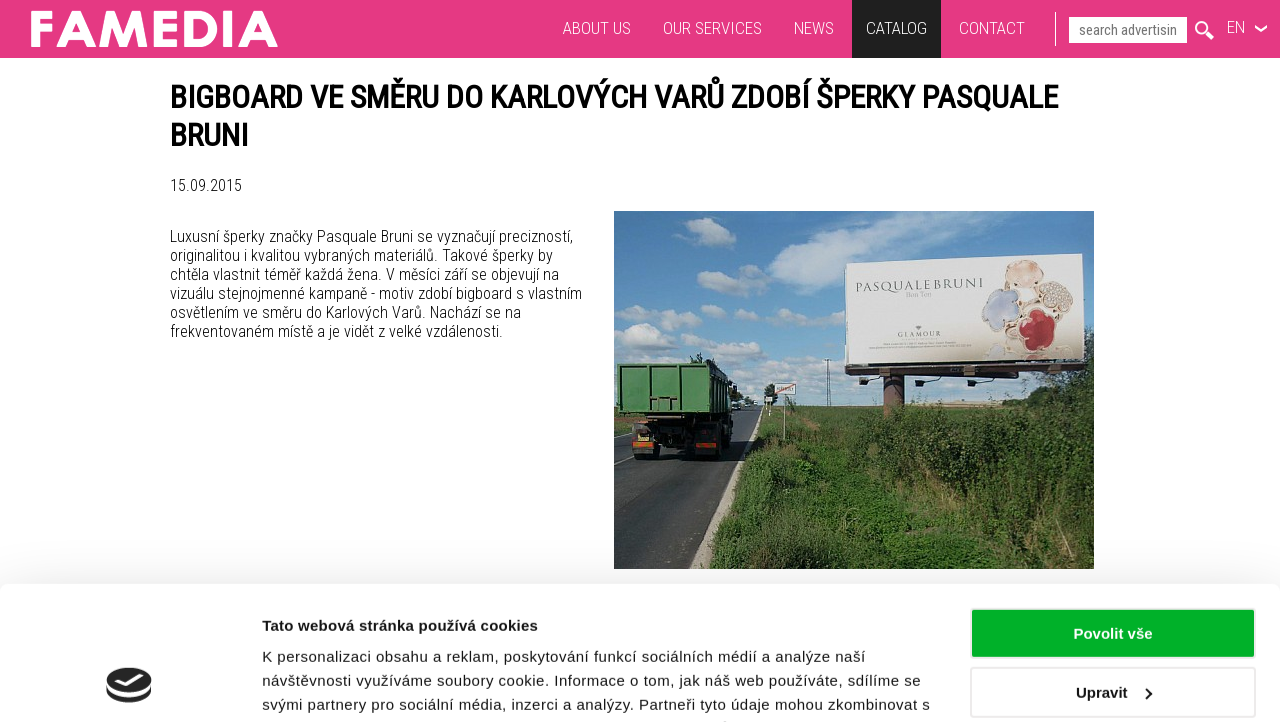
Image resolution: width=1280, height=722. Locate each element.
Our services (712, 28)
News (814, 28)
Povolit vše (1112, 508)
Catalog (896, 28)
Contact (992, 28)
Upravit (1114, 566)
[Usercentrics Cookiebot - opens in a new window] (129, 683)
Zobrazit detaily (318, 682)
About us (597, 28)
